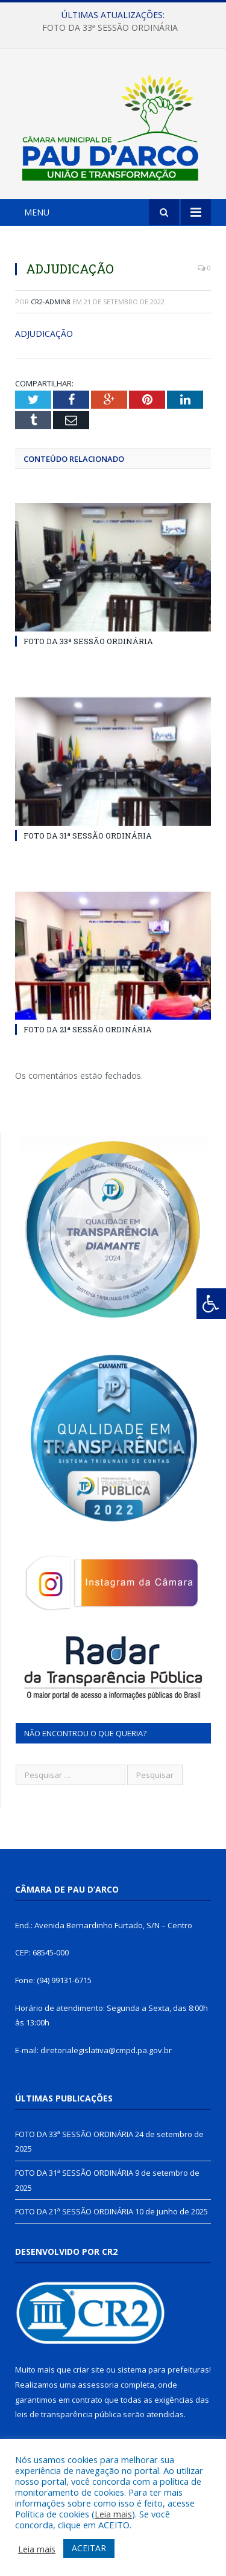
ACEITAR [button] (89, 2548)
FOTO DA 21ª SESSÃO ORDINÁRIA (88, 1029)
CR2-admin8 (51, 301)
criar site (88, 2369)
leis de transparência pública (68, 2414)
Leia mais (113, 2514)
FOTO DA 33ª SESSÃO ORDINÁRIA (110, 27)
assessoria (98, 2384)
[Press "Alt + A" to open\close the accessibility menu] (211, 1303)
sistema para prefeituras (163, 2369)
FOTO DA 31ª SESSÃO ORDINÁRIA (88, 835)
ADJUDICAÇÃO (44, 333)
